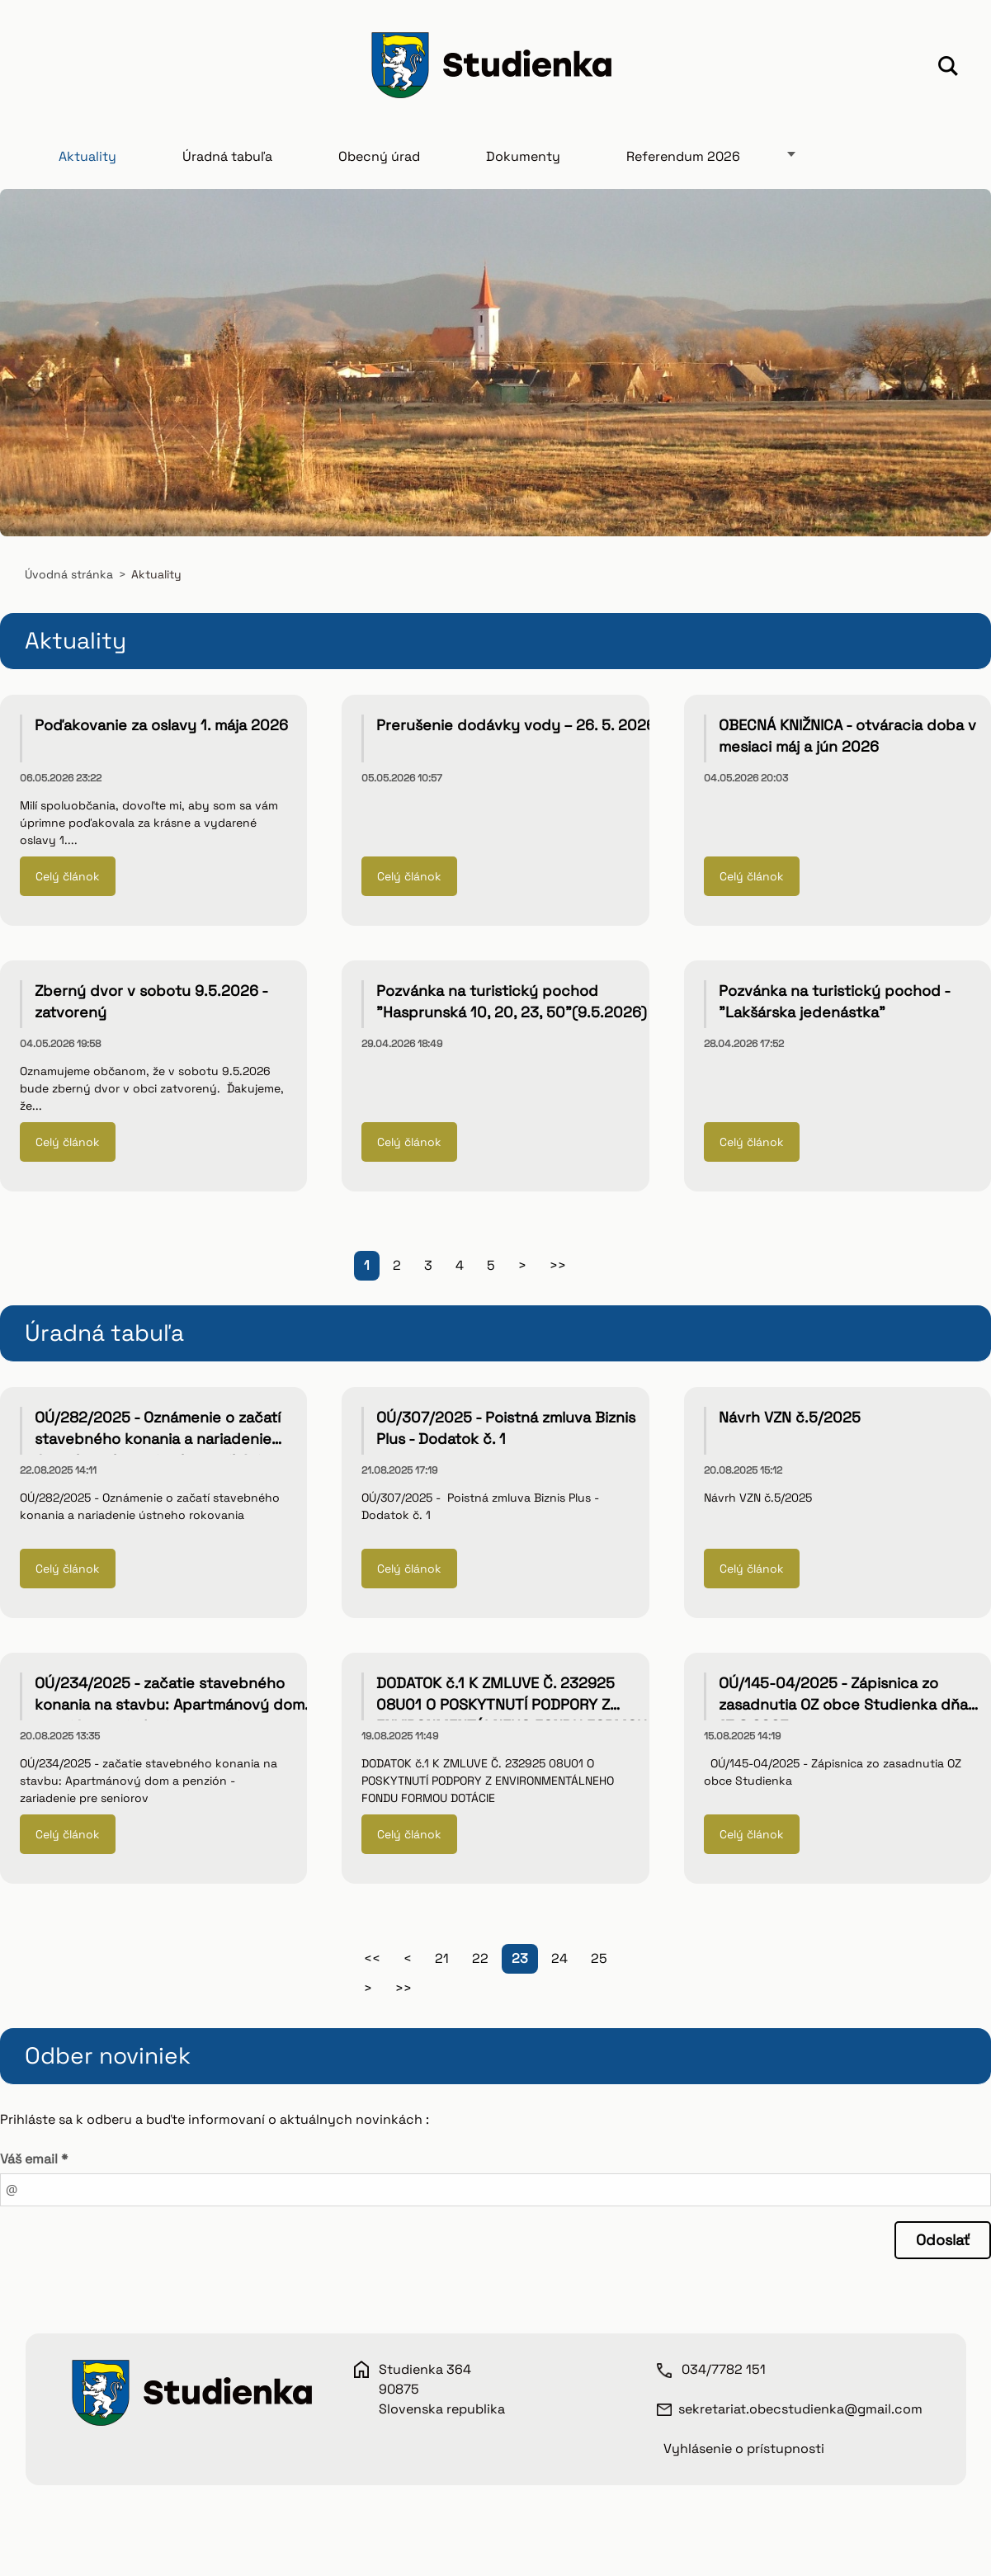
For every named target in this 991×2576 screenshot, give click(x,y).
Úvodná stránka (69, 576)
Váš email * (34, 2160)
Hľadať (948, 68)
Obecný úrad (379, 158)
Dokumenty (523, 158)
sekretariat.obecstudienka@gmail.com (800, 2410)
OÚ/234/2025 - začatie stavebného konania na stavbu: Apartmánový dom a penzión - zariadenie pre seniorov (176, 1707)
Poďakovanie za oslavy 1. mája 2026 (161, 727)
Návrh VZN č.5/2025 (790, 1419)
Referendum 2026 (683, 158)
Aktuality (87, 158)
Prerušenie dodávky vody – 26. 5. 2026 (515, 727)
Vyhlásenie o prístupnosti (743, 2450)
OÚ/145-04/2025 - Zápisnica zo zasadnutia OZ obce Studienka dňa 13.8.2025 (843, 1707)
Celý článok (67, 878)
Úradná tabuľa (227, 158)
